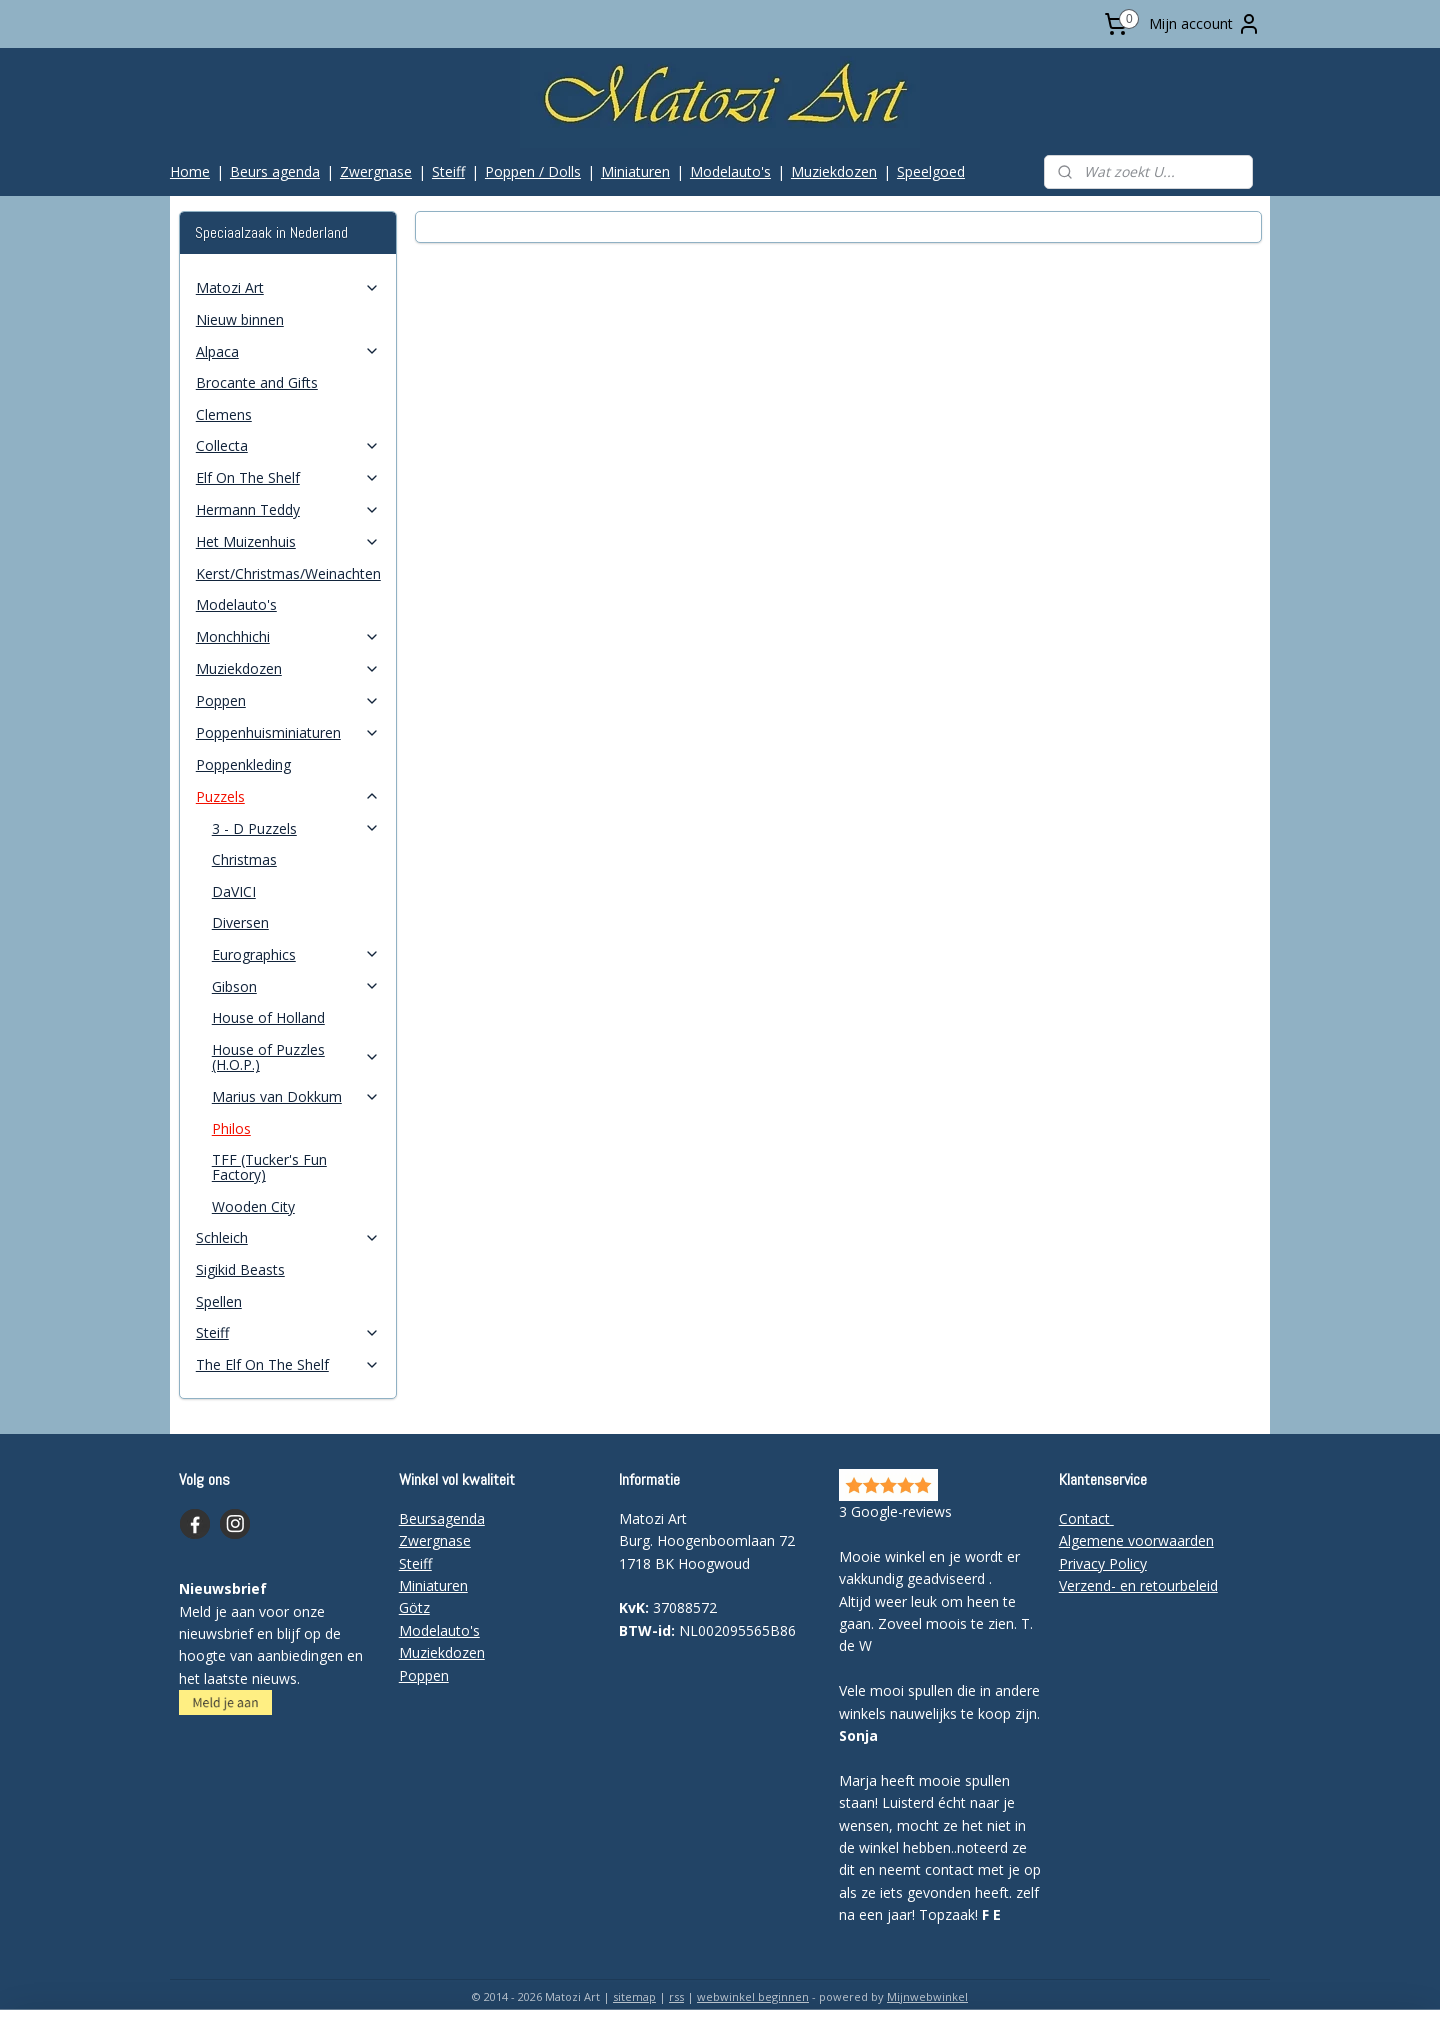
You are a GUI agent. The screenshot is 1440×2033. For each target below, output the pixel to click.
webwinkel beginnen (753, 1996)
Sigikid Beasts (240, 1269)
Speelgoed (931, 171)
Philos (231, 1128)
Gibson (296, 986)
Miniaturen (635, 171)
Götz (414, 1607)
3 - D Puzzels (296, 828)
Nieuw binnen (240, 319)
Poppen (288, 700)
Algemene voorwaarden (1136, 1540)
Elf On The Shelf (288, 477)
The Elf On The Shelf (288, 1364)
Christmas (244, 859)
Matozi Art (288, 287)
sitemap (634, 1996)
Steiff (448, 171)
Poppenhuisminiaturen (288, 732)
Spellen (219, 1301)
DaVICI (234, 891)
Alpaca (288, 351)
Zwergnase (376, 171)
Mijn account (1205, 24)
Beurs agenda (275, 171)
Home (190, 171)
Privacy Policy (1103, 1563)
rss (676, 1996)
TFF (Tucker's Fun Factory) (269, 1167)
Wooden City (253, 1206)
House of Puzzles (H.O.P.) (296, 1057)
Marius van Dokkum (296, 1096)
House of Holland (268, 1017)
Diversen (240, 922)
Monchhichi (288, 636)
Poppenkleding (243, 764)
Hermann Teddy (288, 509)
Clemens (224, 414)
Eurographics (296, 954)
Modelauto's (730, 171)
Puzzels (288, 796)
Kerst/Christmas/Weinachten (288, 573)
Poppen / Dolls (533, 171)
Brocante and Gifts (257, 382)
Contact (1086, 1518)
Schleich (288, 1237)
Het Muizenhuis (288, 541)
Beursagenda (442, 1518)
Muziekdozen (834, 171)
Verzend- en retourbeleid (1138, 1585)
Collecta (288, 445)
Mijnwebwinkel (927, 1996)
